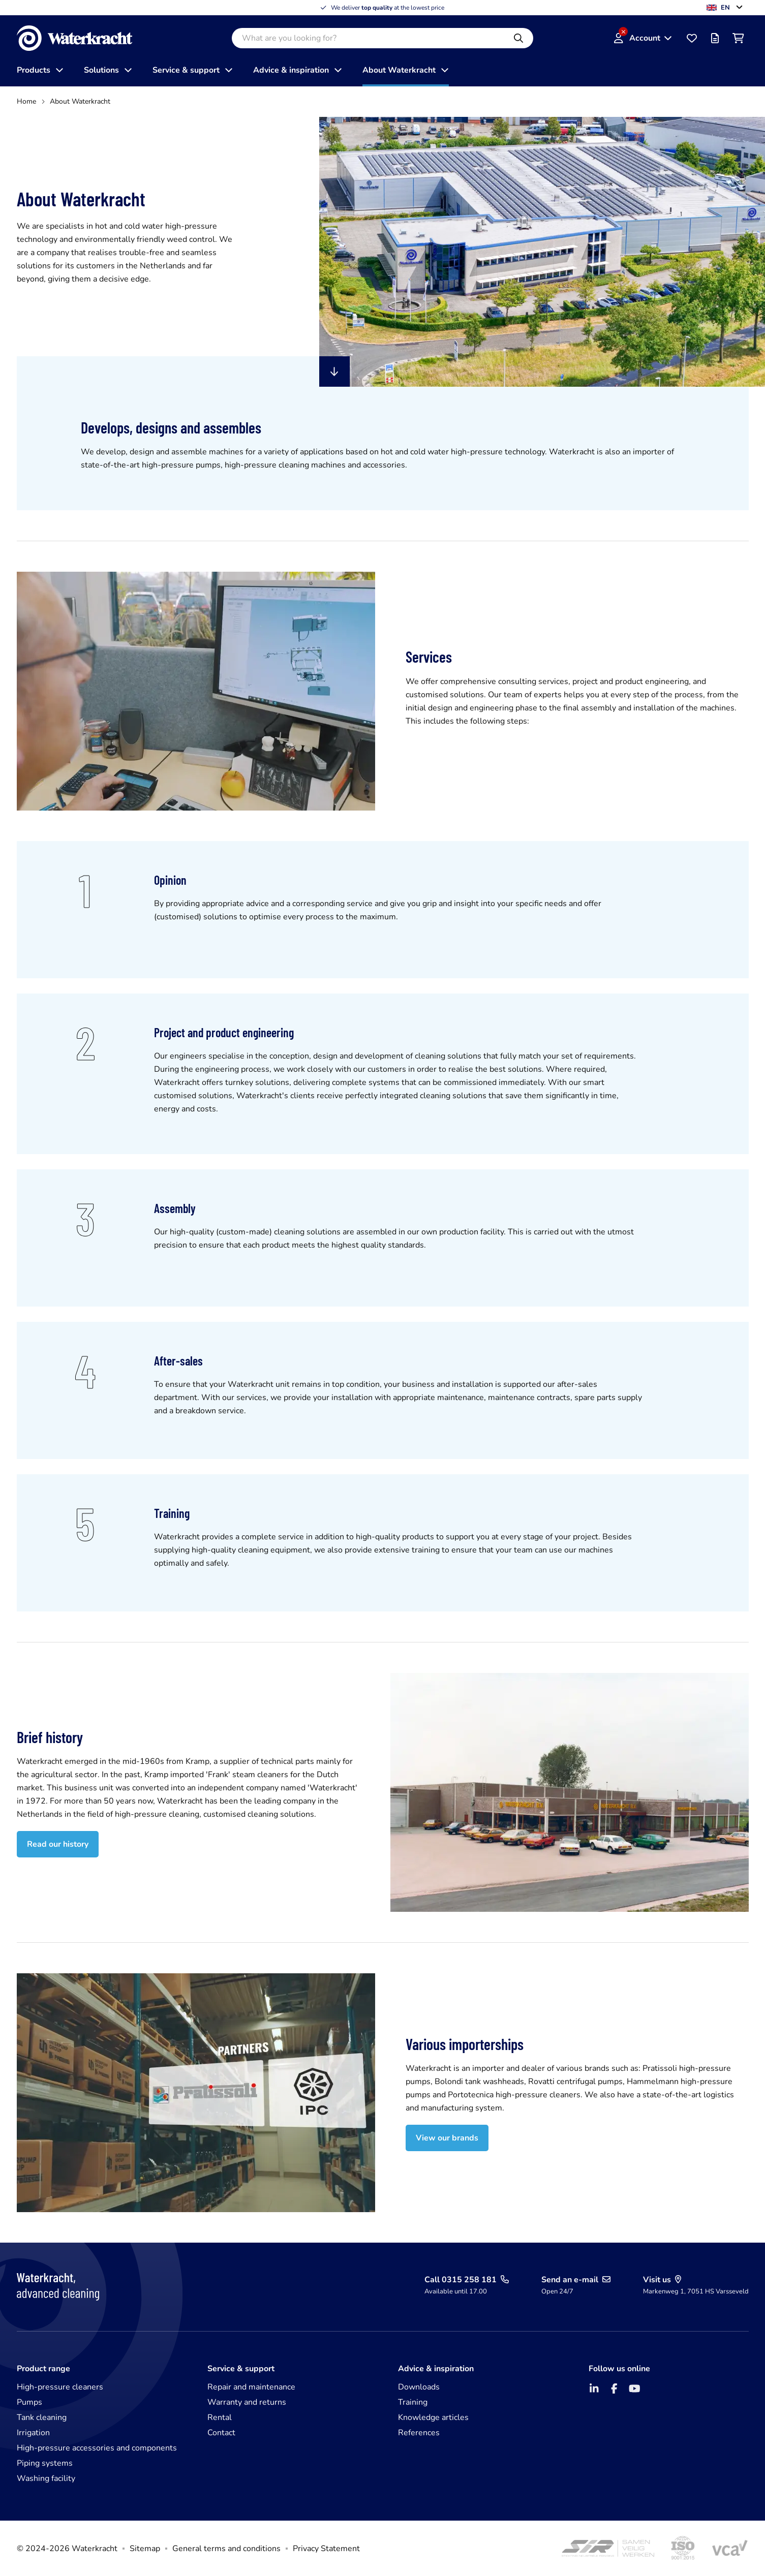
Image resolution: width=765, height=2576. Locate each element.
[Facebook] (614, 2388)
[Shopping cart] (738, 38)
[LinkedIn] (594, 2388)
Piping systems (45, 2463)
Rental (219, 2417)
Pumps (29, 2402)
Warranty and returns (246, 2402)
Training (412, 2402)
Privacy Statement (326, 2548)
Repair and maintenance (251, 2387)
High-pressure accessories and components (97, 2448)
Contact (221, 2432)
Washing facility (46, 2478)
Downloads (419, 2387)
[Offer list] (715, 38)
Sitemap (145, 2548)
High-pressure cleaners (60, 2387)
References (419, 2432)
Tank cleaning (42, 2417)
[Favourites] (692, 38)
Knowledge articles (433, 2417)
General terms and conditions (226, 2548)
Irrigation (33, 2432)
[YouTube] (635, 2388)
